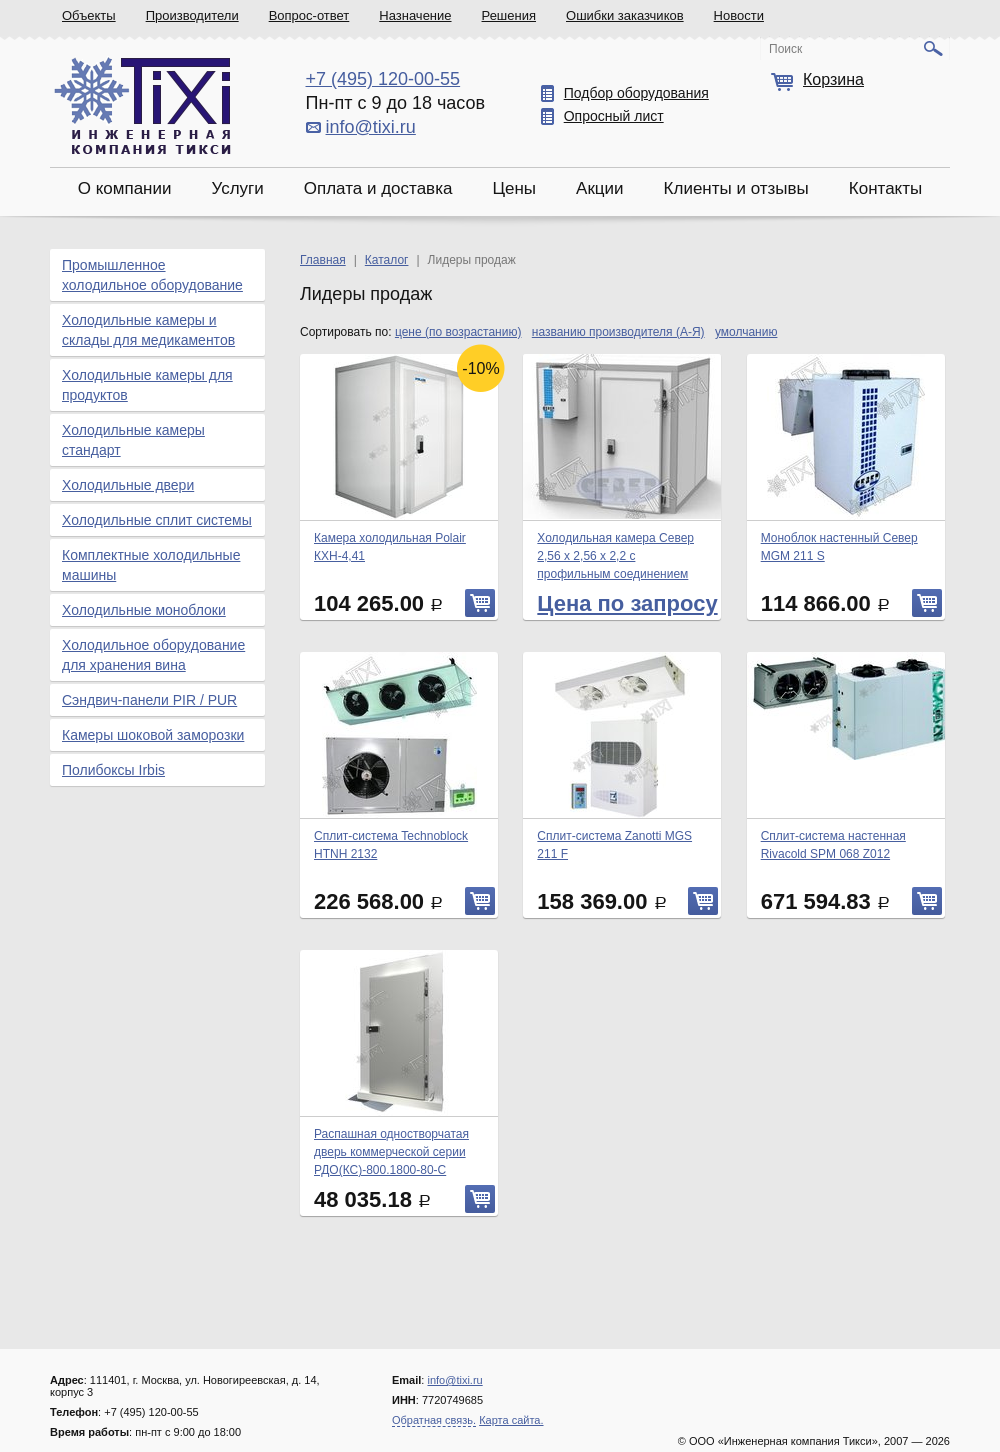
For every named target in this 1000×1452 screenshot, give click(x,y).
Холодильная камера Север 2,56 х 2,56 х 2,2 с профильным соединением (615, 556)
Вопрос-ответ (309, 15)
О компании (125, 188)
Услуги (237, 188)
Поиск (785, 49)
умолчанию (746, 332)
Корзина (833, 79)
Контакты (885, 188)
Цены (514, 188)
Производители (192, 15)
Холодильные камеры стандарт (133, 440)
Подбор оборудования (636, 93)
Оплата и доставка (378, 188)
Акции (600, 188)
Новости (739, 15)
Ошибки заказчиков (625, 15)
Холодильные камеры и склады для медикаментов (148, 330)
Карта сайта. (511, 1420)
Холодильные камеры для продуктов (147, 385)
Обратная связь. (434, 1420)
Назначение (415, 15)
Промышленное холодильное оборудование (152, 275)
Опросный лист (614, 116)
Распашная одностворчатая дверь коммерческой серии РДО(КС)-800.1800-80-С (391, 1152)
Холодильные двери (128, 485)
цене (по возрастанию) (458, 332)
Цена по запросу (627, 603)
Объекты (89, 15)
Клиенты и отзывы (736, 188)
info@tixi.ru (371, 127)
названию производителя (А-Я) (618, 332)
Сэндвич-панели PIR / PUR (149, 700)
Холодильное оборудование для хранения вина (153, 655)
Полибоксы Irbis (113, 770)
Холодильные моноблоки (144, 610)
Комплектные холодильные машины (151, 565)
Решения (509, 15)
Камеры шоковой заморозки (153, 735)
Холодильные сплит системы (157, 520)
